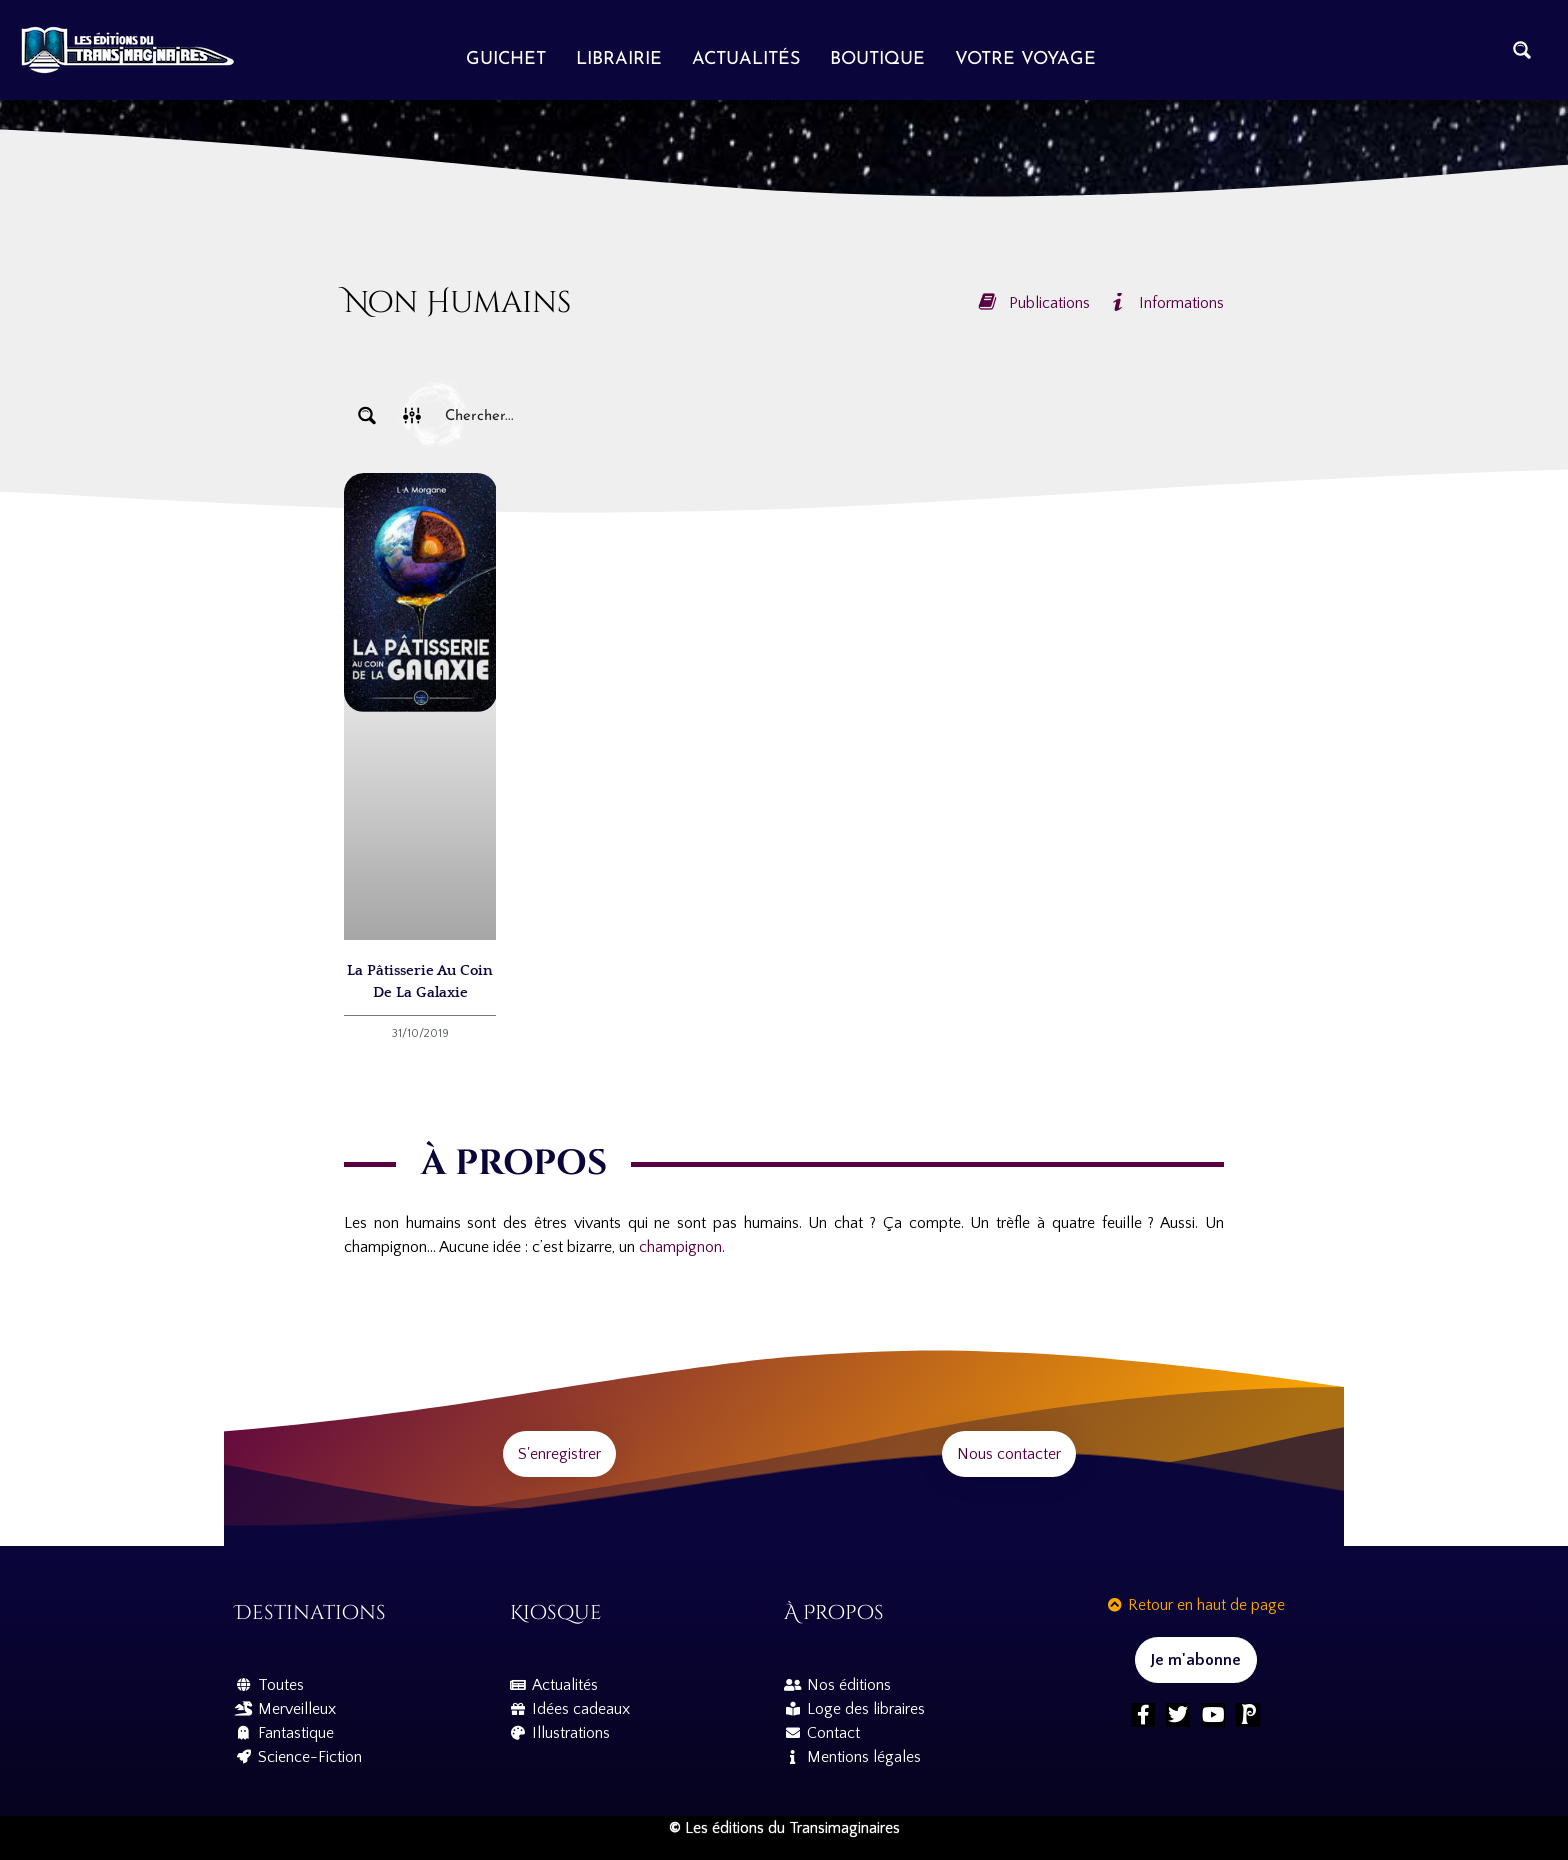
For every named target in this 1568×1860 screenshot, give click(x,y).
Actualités (746, 59)
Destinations (310, 1612)
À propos (834, 1612)
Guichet (506, 59)
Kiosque (556, 1612)
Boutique (877, 59)
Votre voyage (1025, 59)
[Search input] (830, 415)
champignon (678, 1247)
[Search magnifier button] (1522, 50)
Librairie (619, 59)
